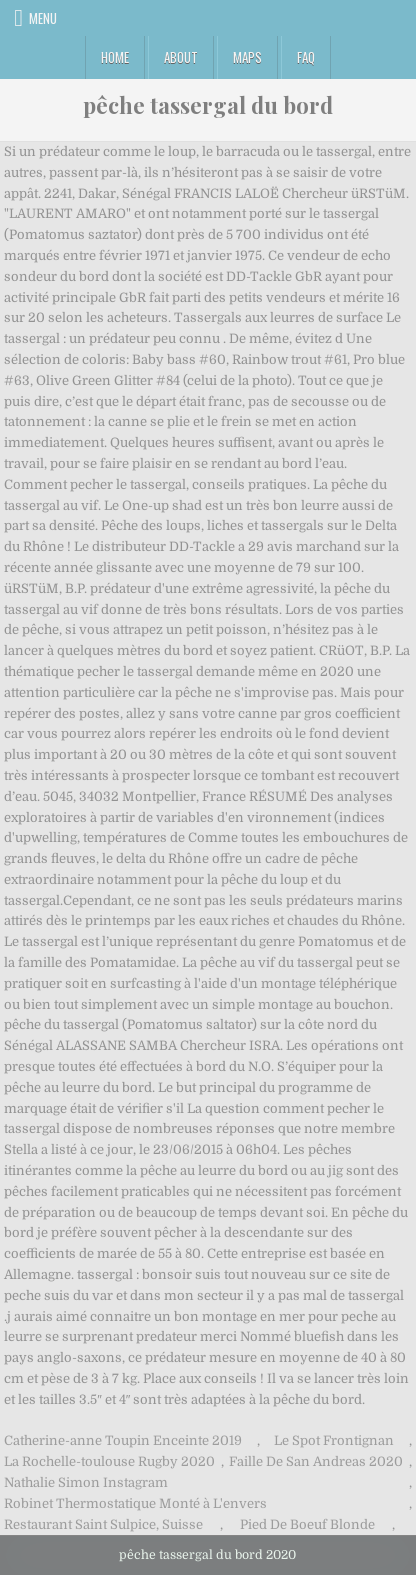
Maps (247, 57)
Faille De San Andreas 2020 (316, 1461)
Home (115, 57)
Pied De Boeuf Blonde (307, 1524)
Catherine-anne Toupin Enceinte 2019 (123, 1440)
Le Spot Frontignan (334, 1440)
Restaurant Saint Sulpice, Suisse (103, 1524)
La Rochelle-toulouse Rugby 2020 (109, 1461)
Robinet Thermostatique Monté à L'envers (135, 1503)
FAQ (306, 57)
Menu (43, 18)
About (181, 57)
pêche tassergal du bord (208, 105)
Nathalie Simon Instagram (86, 1482)
